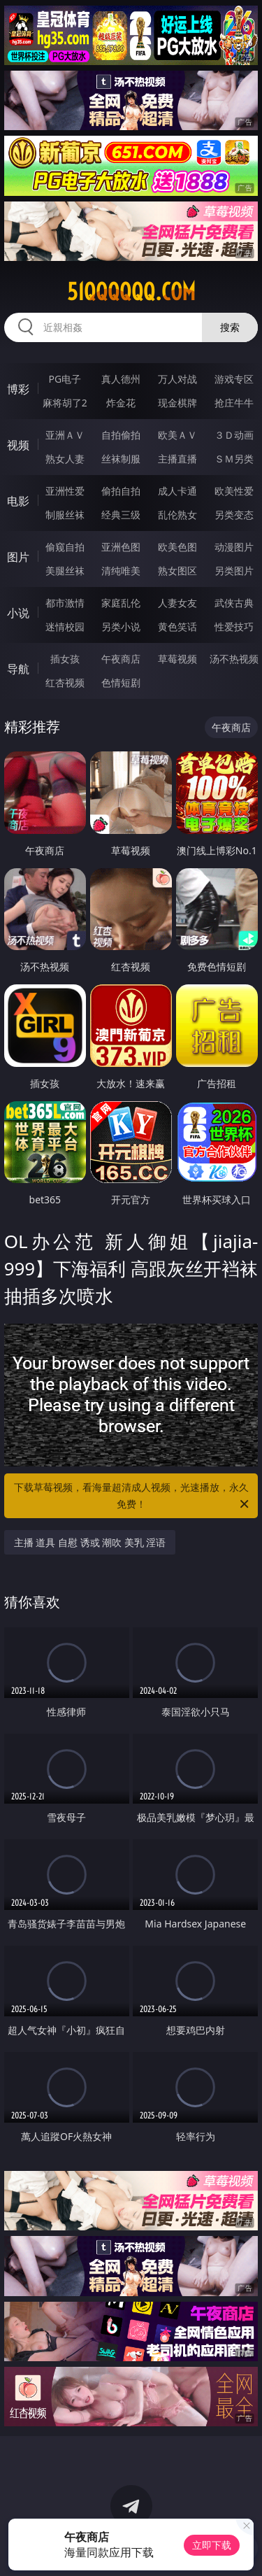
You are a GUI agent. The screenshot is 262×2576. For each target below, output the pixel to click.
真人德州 (120, 378)
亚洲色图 (120, 546)
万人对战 (177, 378)
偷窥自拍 (65, 546)
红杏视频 (65, 682)
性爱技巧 (234, 626)
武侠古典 (234, 602)
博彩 (18, 389)
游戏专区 (234, 378)
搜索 (230, 327)
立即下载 (211, 2545)
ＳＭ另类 (234, 458)
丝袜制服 (120, 458)
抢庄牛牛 (234, 402)
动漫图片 (234, 546)
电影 (18, 501)
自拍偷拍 (120, 434)
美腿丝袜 (65, 570)
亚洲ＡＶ (65, 434)
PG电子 (64, 378)
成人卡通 (177, 490)
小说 (18, 613)
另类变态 (234, 514)
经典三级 (120, 514)
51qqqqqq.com (131, 292)
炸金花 (121, 402)
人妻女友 (177, 602)
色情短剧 (120, 682)
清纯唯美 (120, 570)
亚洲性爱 (65, 490)
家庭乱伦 (120, 602)
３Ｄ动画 (234, 434)
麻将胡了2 (65, 402)
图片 (18, 557)
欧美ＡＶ (177, 434)
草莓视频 (177, 658)
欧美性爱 (234, 490)
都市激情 (65, 602)
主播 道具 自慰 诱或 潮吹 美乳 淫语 (90, 1542)
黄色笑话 (177, 626)
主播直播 (177, 458)
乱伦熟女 (177, 514)
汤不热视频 (234, 658)
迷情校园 (65, 626)
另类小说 (120, 626)
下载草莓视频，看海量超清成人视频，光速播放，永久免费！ (133, 1496)
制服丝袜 (65, 514)
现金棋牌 (177, 402)
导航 (18, 669)
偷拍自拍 (120, 490)
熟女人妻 (65, 458)
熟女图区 (177, 570)
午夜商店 (120, 658)
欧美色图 (177, 546)
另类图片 (234, 570)
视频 (18, 445)
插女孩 (65, 658)
